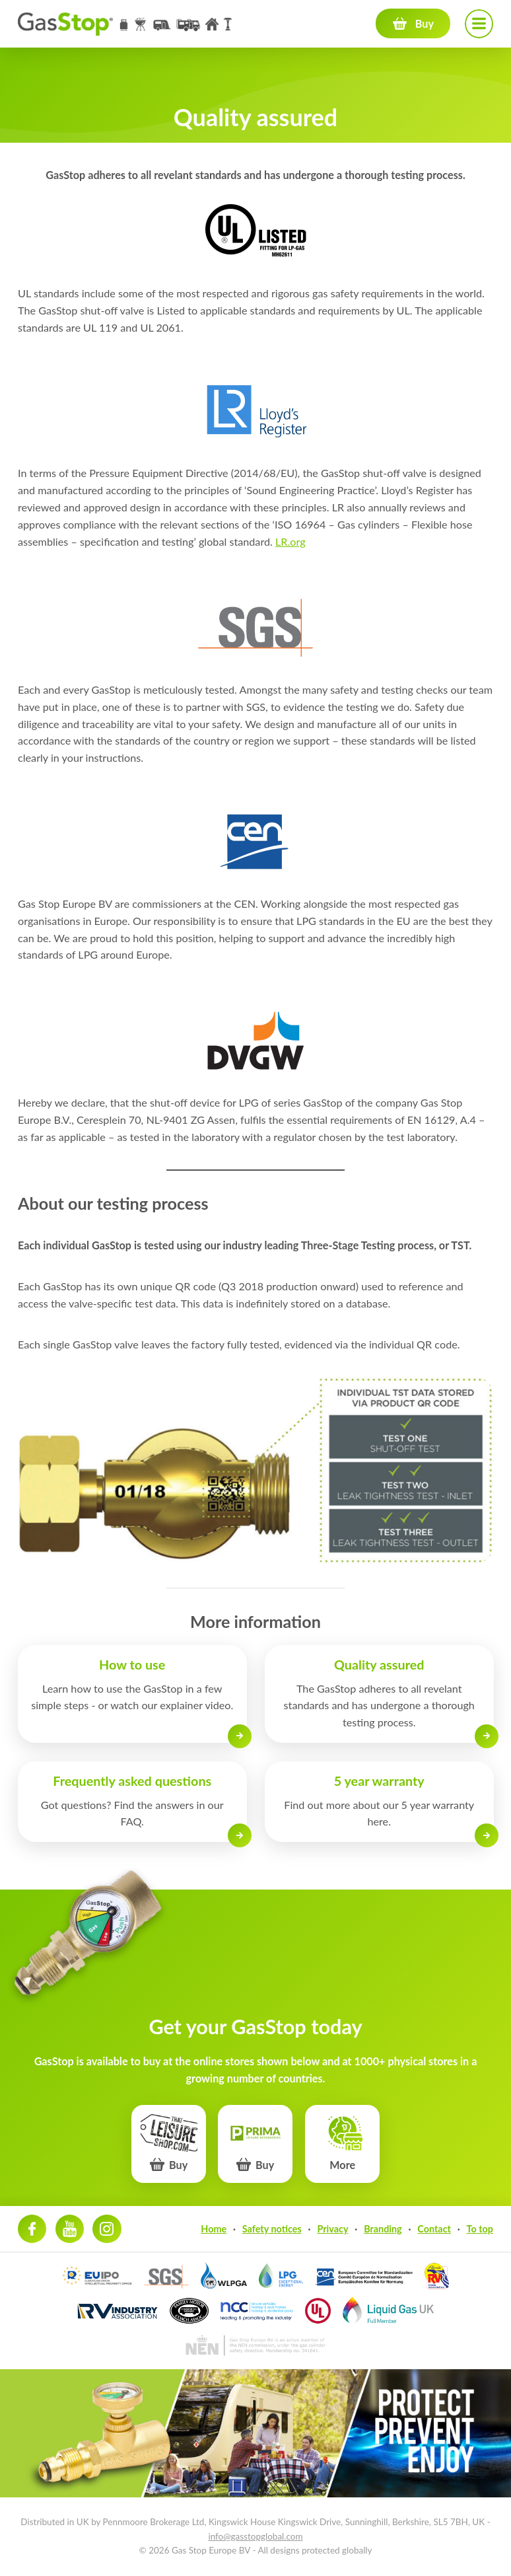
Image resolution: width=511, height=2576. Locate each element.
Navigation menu (479, 23)
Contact (434, 2228)
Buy (424, 23)
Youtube (69, 2229)
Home (213, 2228)
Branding (383, 2228)
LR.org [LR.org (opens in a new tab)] (290, 541)
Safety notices (272, 2228)
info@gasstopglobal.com (255, 2536)
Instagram (106, 2229)
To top (480, 2228)
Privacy (332, 2228)
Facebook (32, 2229)
